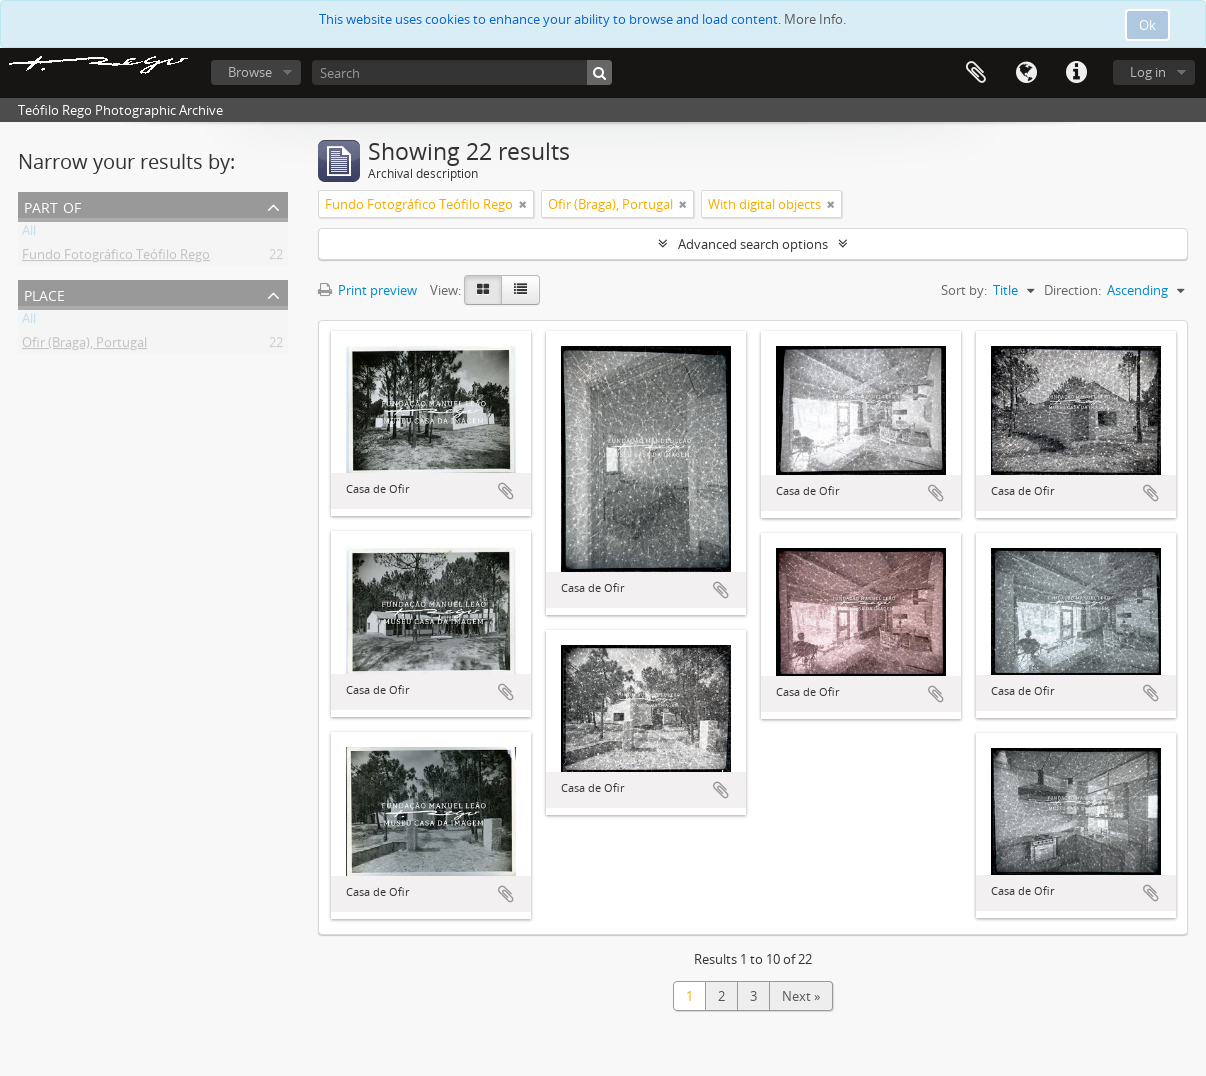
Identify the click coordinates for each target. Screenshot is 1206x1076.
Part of (52, 205)
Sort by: (964, 290)
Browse (250, 72)
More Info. (815, 19)
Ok (1147, 25)
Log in (1148, 72)
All (29, 234)
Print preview (367, 290)
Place (44, 293)
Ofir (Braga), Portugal (84, 346)
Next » (801, 996)
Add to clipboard (506, 491)
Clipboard (976, 73)
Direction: (1072, 290)
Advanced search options (753, 244)
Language (1026, 73)
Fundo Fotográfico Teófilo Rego (116, 258)
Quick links (1076, 73)
